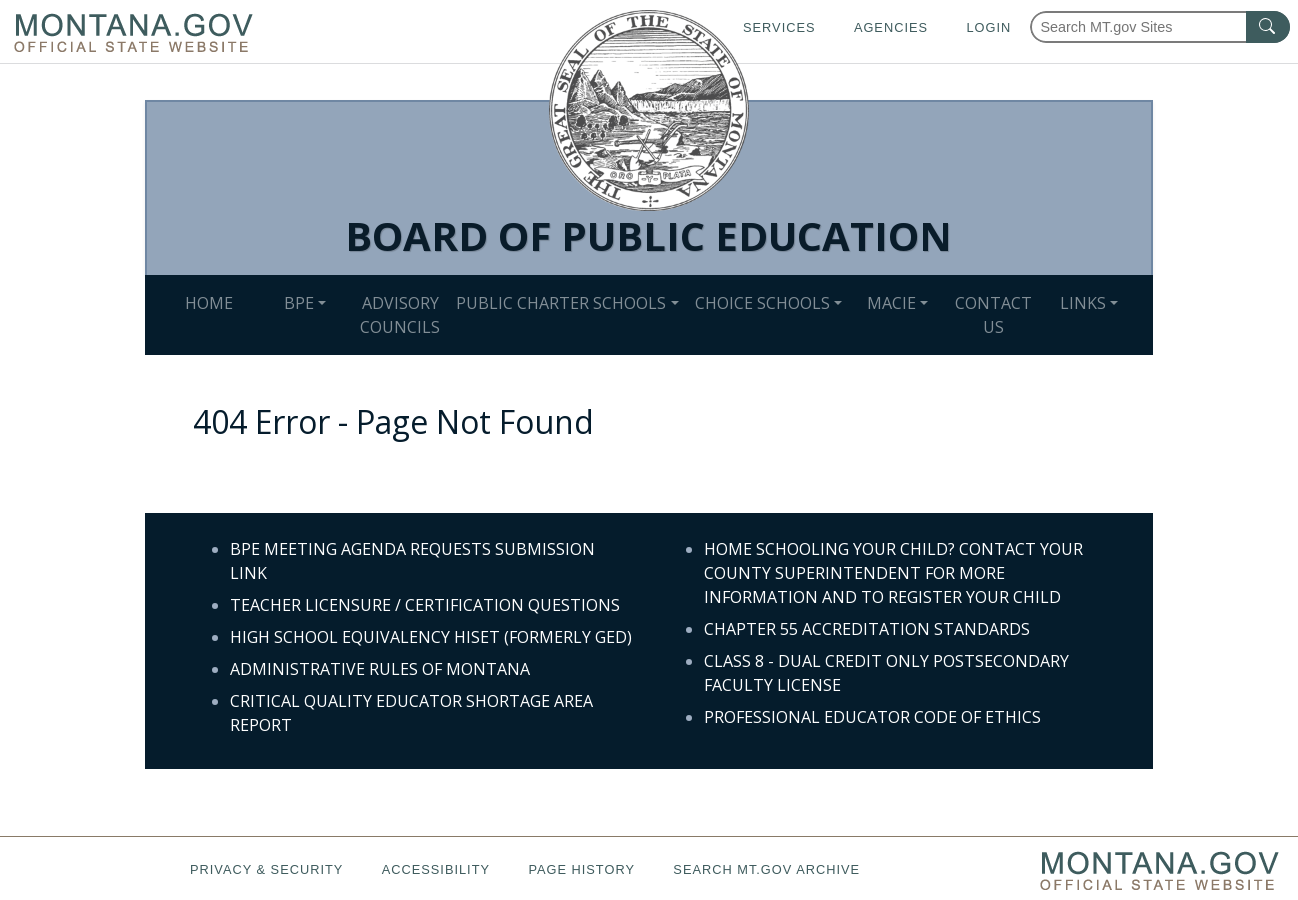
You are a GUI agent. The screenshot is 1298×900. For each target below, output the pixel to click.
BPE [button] (299, 303)
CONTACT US (993, 315)
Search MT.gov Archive (766, 869)
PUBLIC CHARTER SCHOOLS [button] (561, 303)
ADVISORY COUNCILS (400, 315)
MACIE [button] (891, 303)
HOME (209, 303)
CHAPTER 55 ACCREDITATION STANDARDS (867, 629)
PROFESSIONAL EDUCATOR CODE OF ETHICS (872, 717)
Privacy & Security (266, 869)
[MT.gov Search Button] (1268, 27)
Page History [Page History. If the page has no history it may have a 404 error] (581, 869)
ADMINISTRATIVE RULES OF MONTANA (380, 669)
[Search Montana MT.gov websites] (1160, 27)
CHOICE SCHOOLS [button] (762, 303)
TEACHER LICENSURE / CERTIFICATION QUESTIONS (425, 605)
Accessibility (436, 869)
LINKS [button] (1083, 303)
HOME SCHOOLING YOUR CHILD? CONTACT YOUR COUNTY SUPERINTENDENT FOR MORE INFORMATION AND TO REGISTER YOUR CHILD (893, 573)
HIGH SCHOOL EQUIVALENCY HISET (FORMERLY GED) (431, 637)
